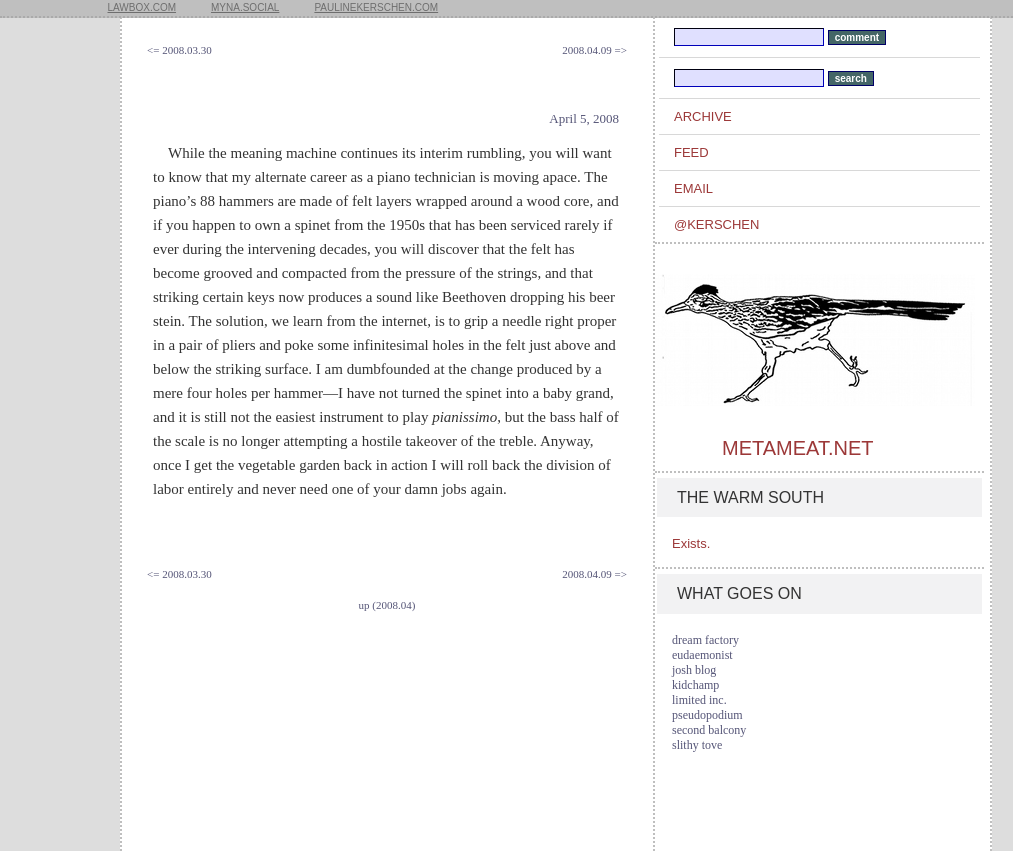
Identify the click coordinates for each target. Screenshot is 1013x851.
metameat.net (797, 448)
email (693, 188)
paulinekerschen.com (376, 7)
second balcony (709, 730)
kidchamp (695, 685)
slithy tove (697, 745)
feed (691, 152)
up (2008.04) (387, 605)
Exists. (691, 543)
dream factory (705, 640)
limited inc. (699, 700)
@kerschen (716, 224)
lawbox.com (142, 7)
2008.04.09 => (594, 50)
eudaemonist (702, 655)
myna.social (245, 7)
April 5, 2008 (584, 118)
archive (703, 116)
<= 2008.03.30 (179, 50)
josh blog (694, 670)
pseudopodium (707, 715)
